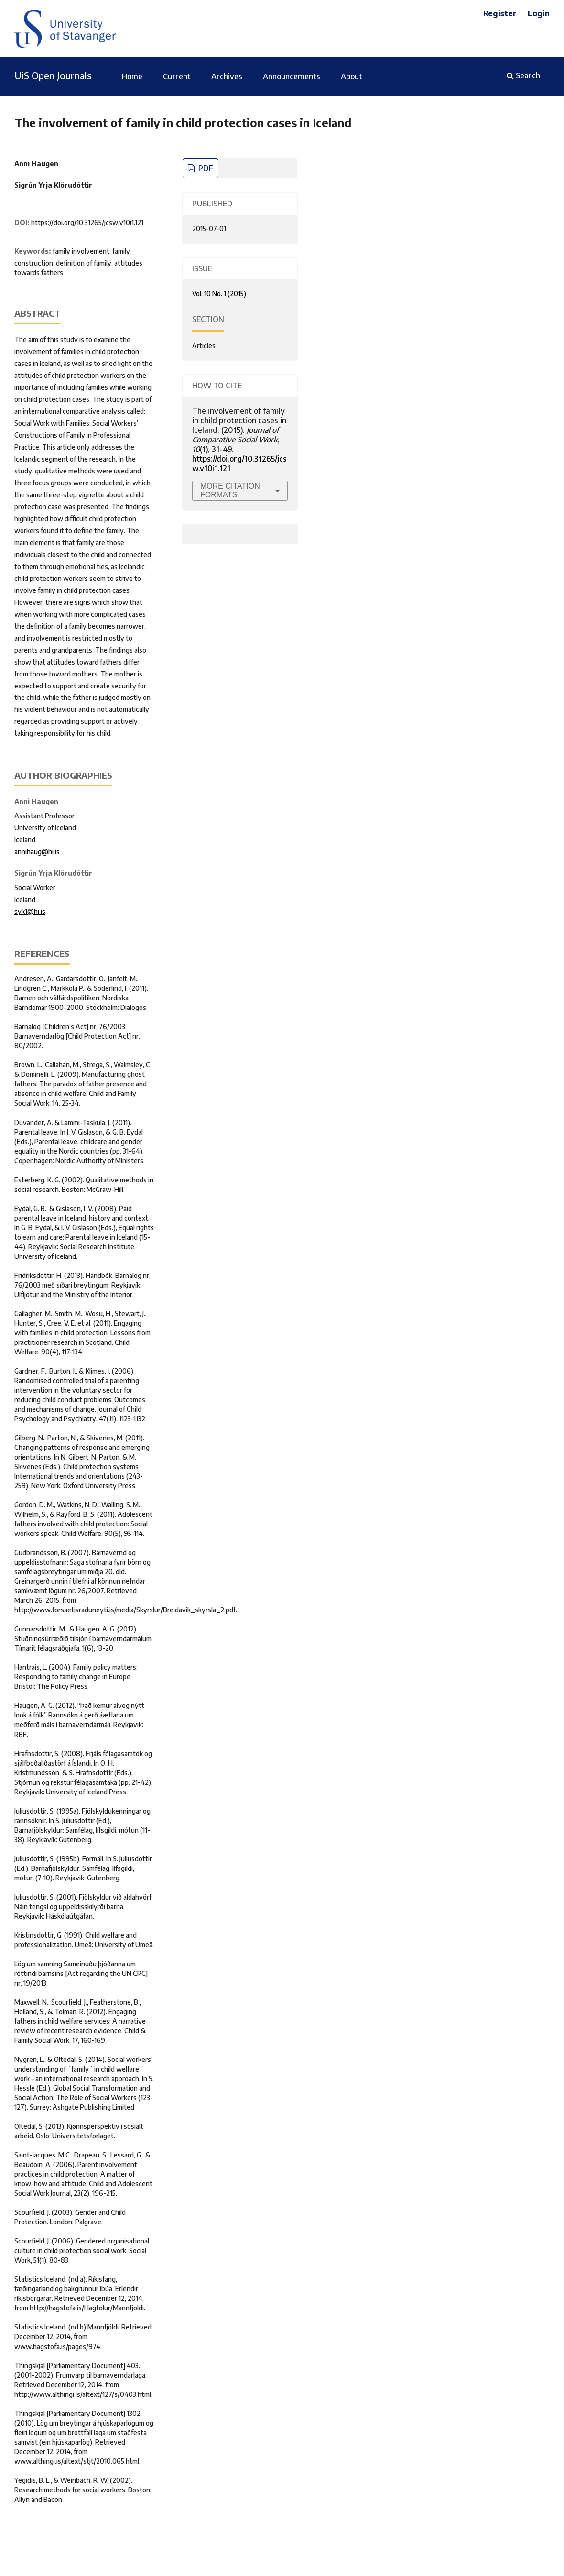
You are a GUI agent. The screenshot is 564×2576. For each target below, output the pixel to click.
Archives (226, 76)
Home (132, 76)
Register (499, 13)
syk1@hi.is (29, 911)
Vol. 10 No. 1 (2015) (219, 294)
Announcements (291, 76)
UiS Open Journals (53, 75)
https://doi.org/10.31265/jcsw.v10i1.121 (87, 222)
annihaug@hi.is (37, 852)
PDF (204, 168)
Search (523, 75)
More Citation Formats (230, 490)
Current (177, 76)
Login (539, 13)
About (351, 76)
